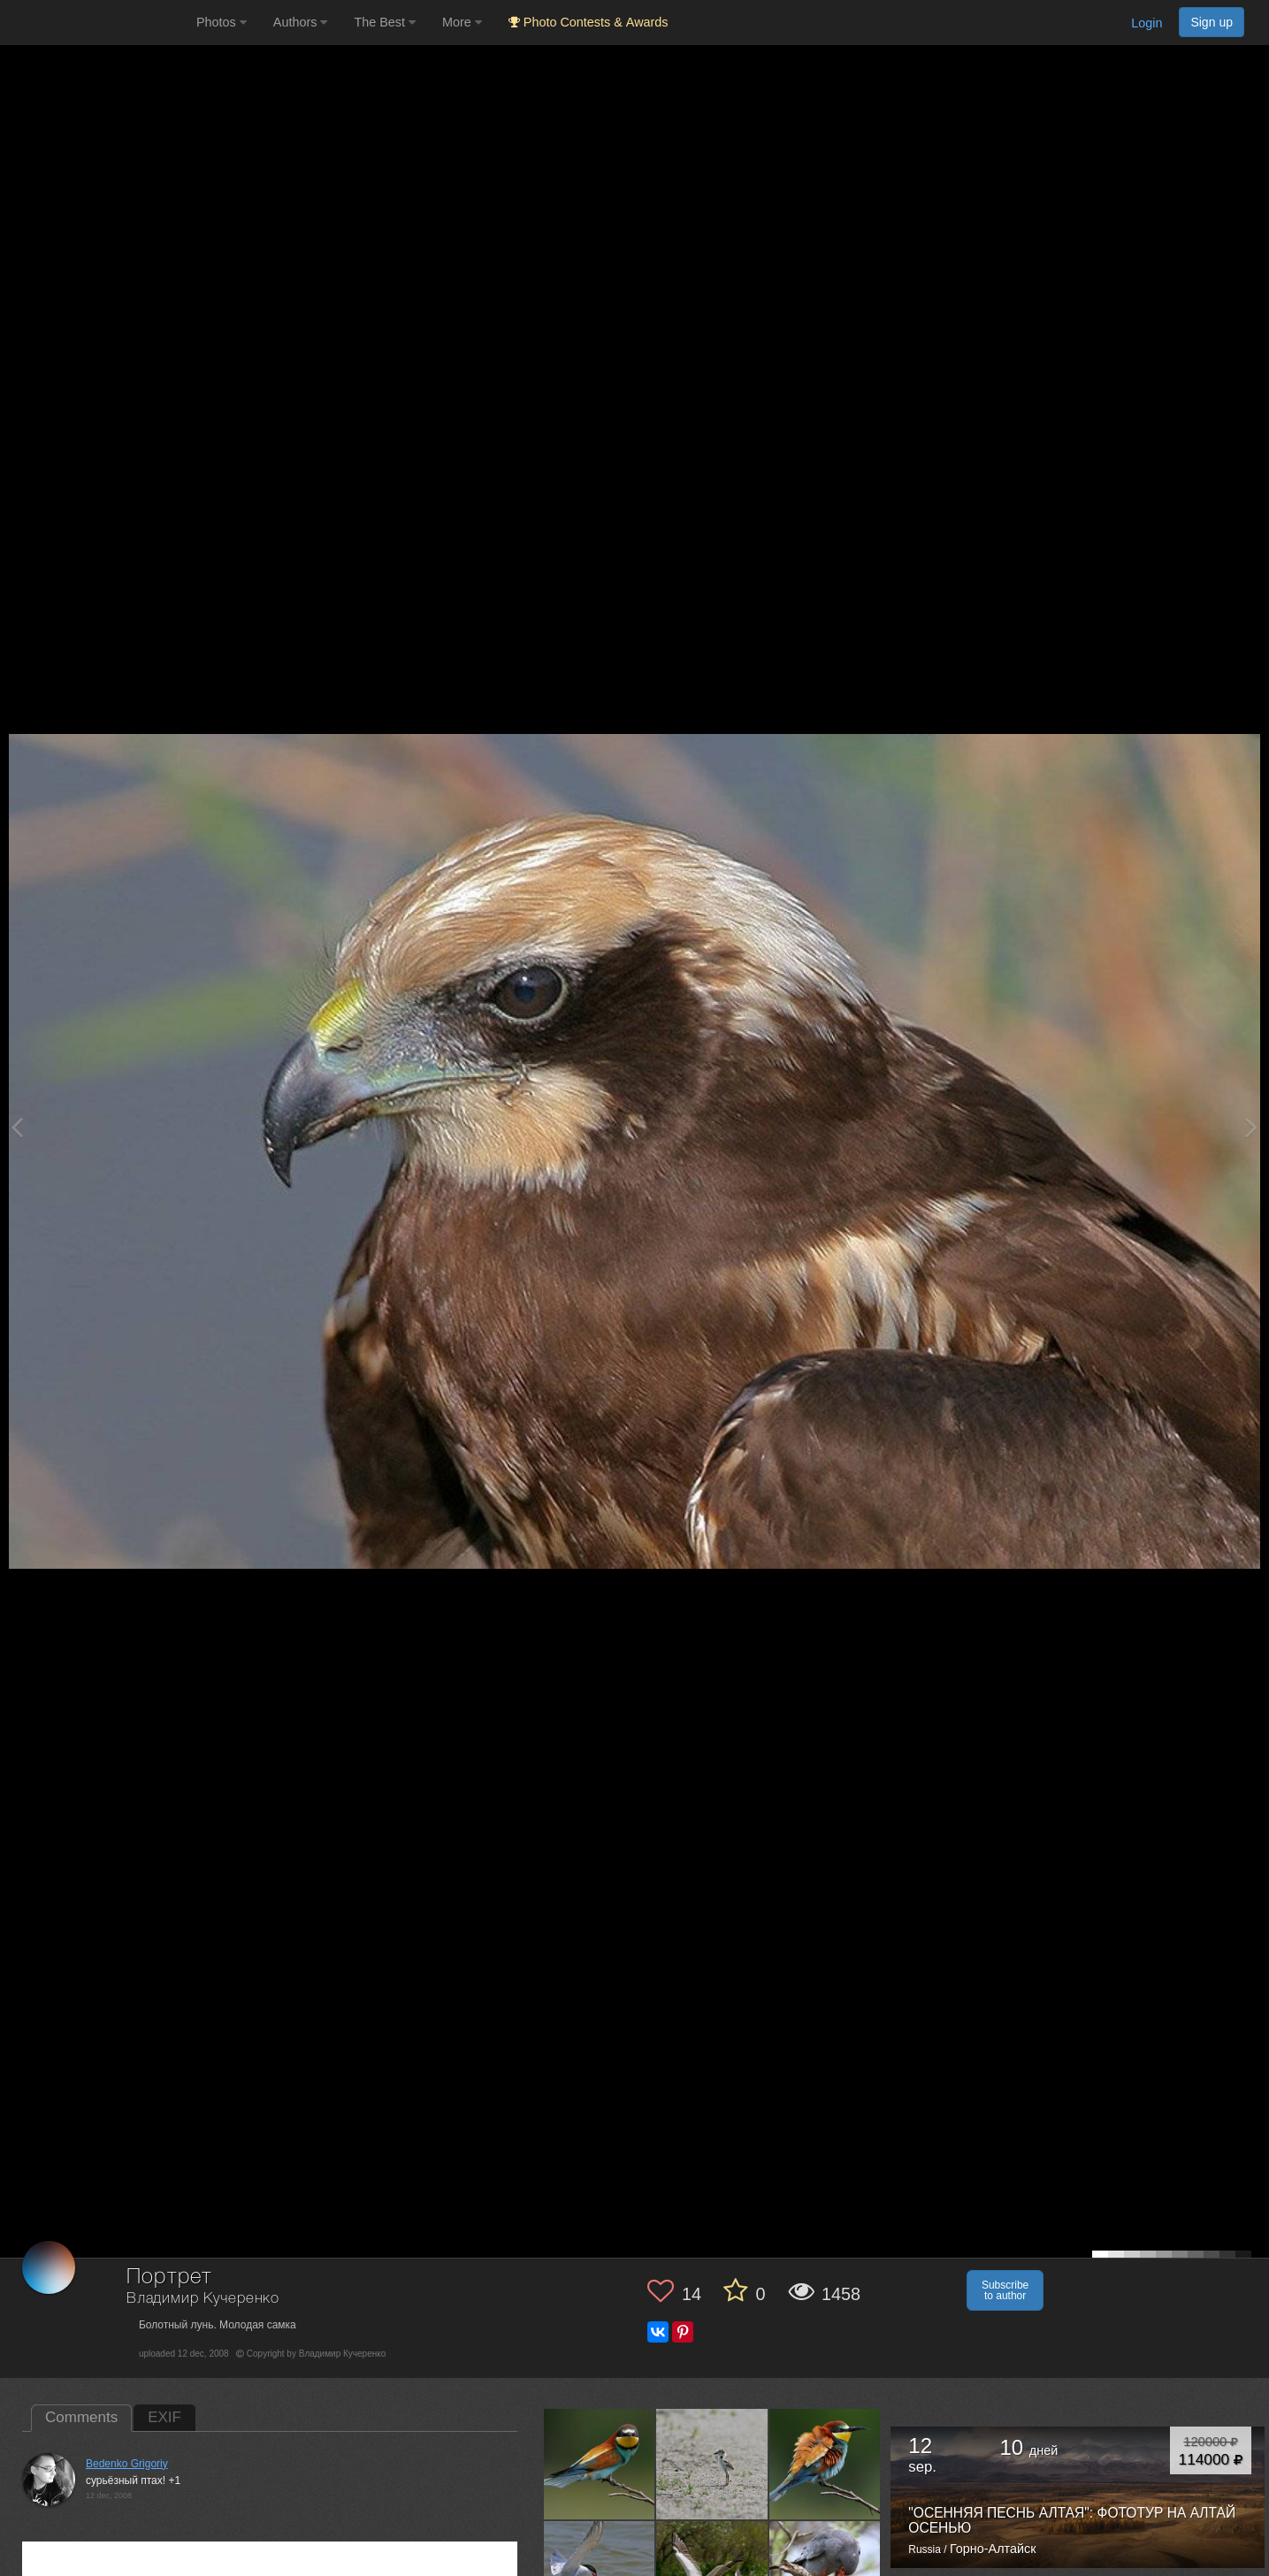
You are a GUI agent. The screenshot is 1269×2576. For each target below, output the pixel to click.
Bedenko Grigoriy (127, 2464)
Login (1146, 23)
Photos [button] (221, 22)
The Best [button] (385, 22)
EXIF (164, 2417)
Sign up (1211, 22)
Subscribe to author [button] (1005, 2290)
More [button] (462, 22)
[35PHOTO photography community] (96, 22)
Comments (81, 2417)
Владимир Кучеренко (202, 2298)
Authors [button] (300, 22)
